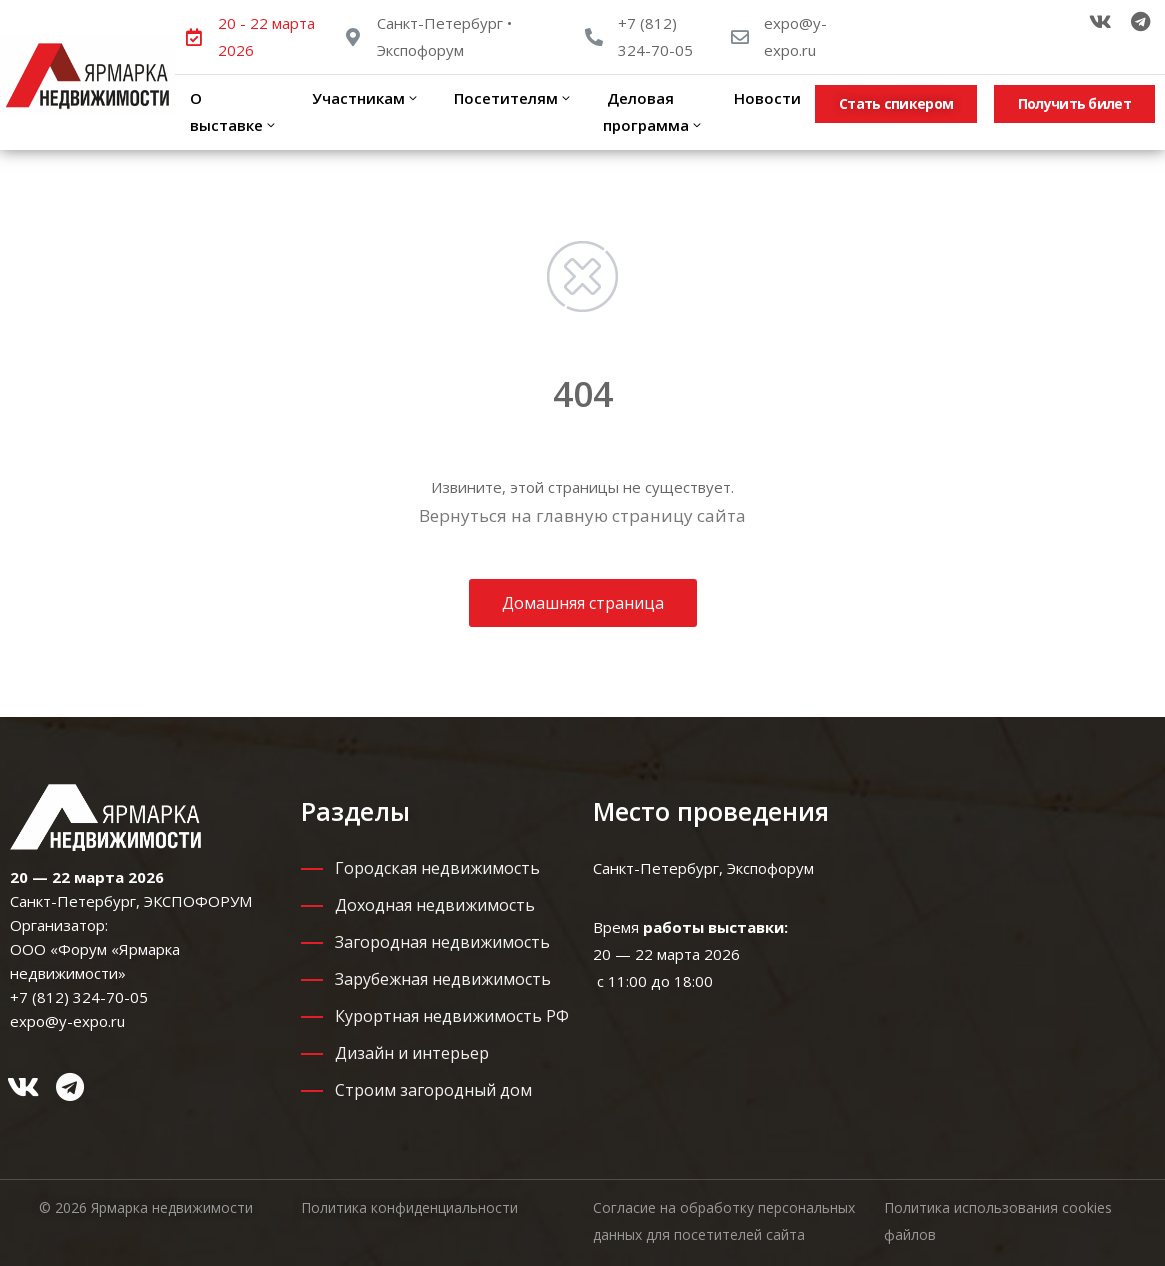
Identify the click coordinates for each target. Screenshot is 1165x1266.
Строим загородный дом (433, 1090)
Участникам (364, 98)
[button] (896, 104)
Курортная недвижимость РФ (452, 1016)
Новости (767, 98)
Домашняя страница (583, 603)
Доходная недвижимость (435, 905)
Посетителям (511, 98)
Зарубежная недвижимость (443, 979)
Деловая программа (653, 111)
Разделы (355, 811)
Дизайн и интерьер (412, 1053)
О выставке (234, 111)
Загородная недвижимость (442, 942)
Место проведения (711, 811)
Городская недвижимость (437, 868)
